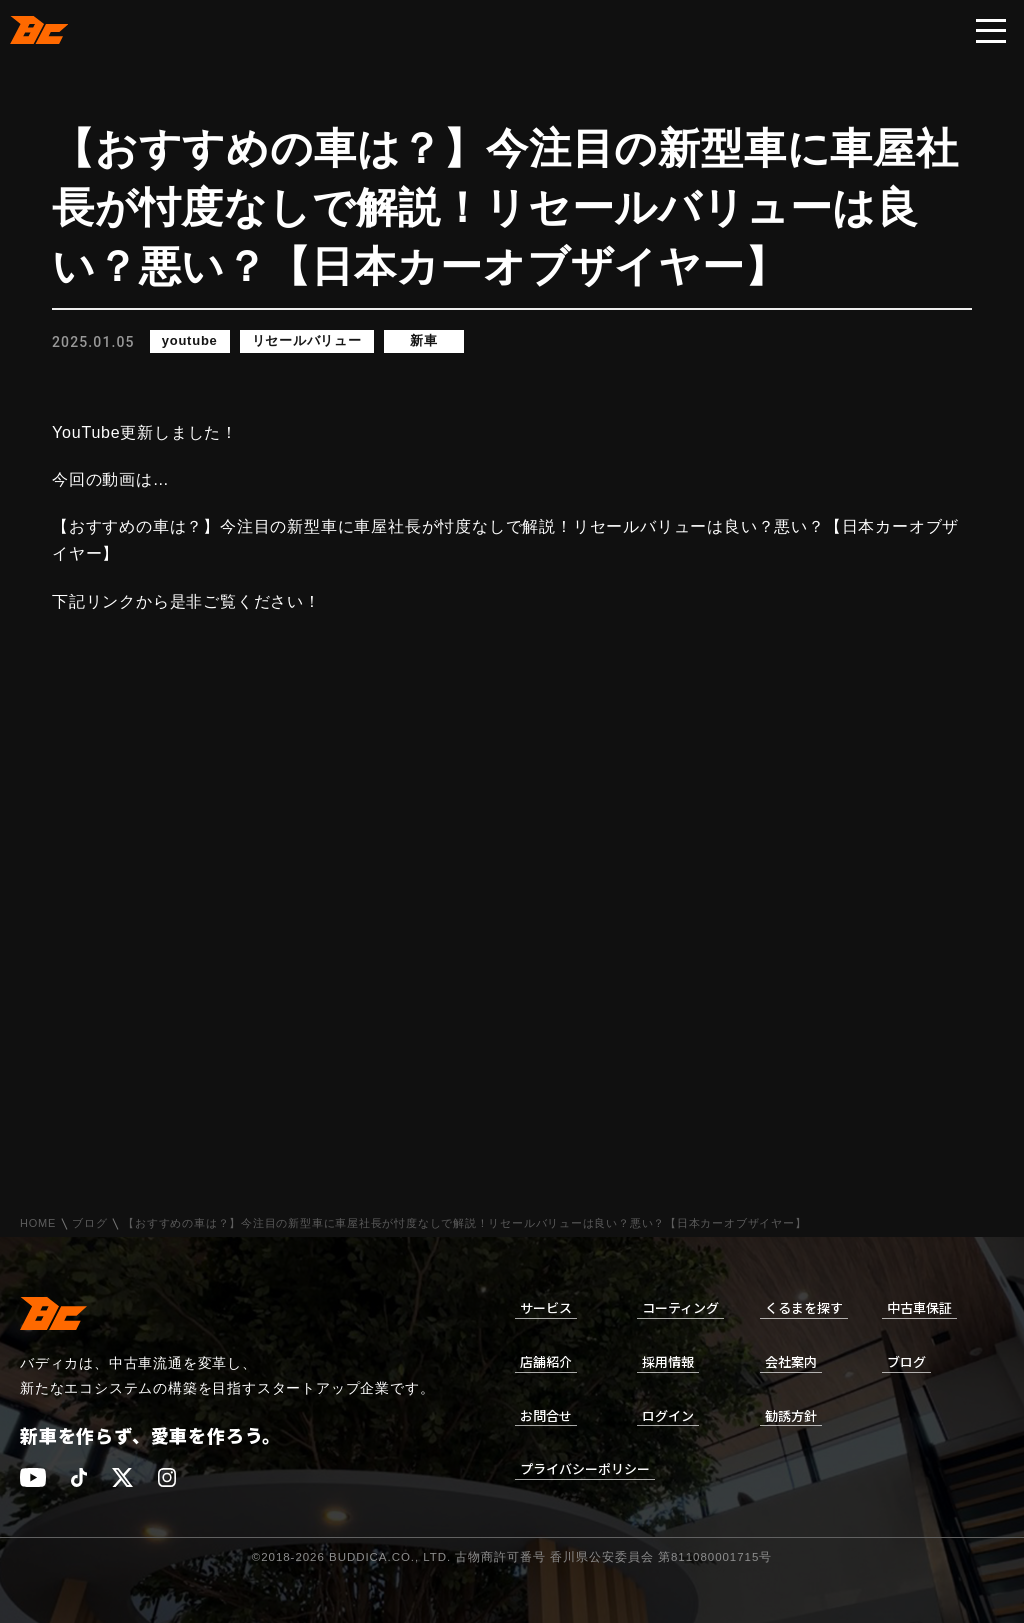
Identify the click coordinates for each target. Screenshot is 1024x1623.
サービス (546, 1307)
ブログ (89, 1223)
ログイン (668, 1415)
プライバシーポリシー (585, 1468)
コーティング (680, 1307)
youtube (190, 341)
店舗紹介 (546, 1361)
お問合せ (546, 1415)
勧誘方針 (791, 1415)
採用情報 (668, 1361)
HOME (38, 1223)
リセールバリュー (307, 341)
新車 (424, 341)
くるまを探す (804, 1307)
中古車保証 (919, 1307)
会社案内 (791, 1361)
